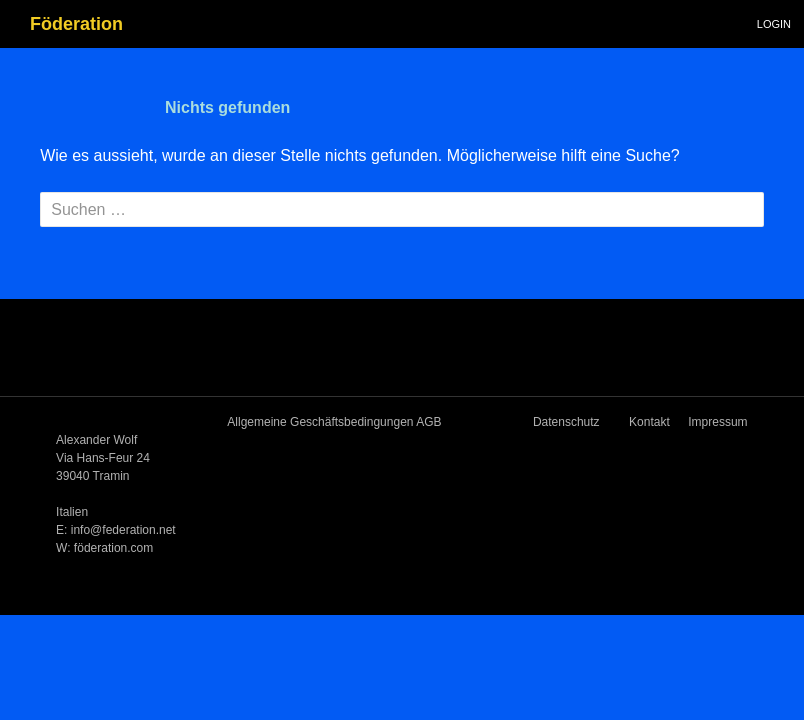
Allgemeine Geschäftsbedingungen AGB (334, 422)
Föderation (76, 24)
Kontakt (649, 422)
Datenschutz (566, 422)
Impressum (717, 422)
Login (774, 24)
